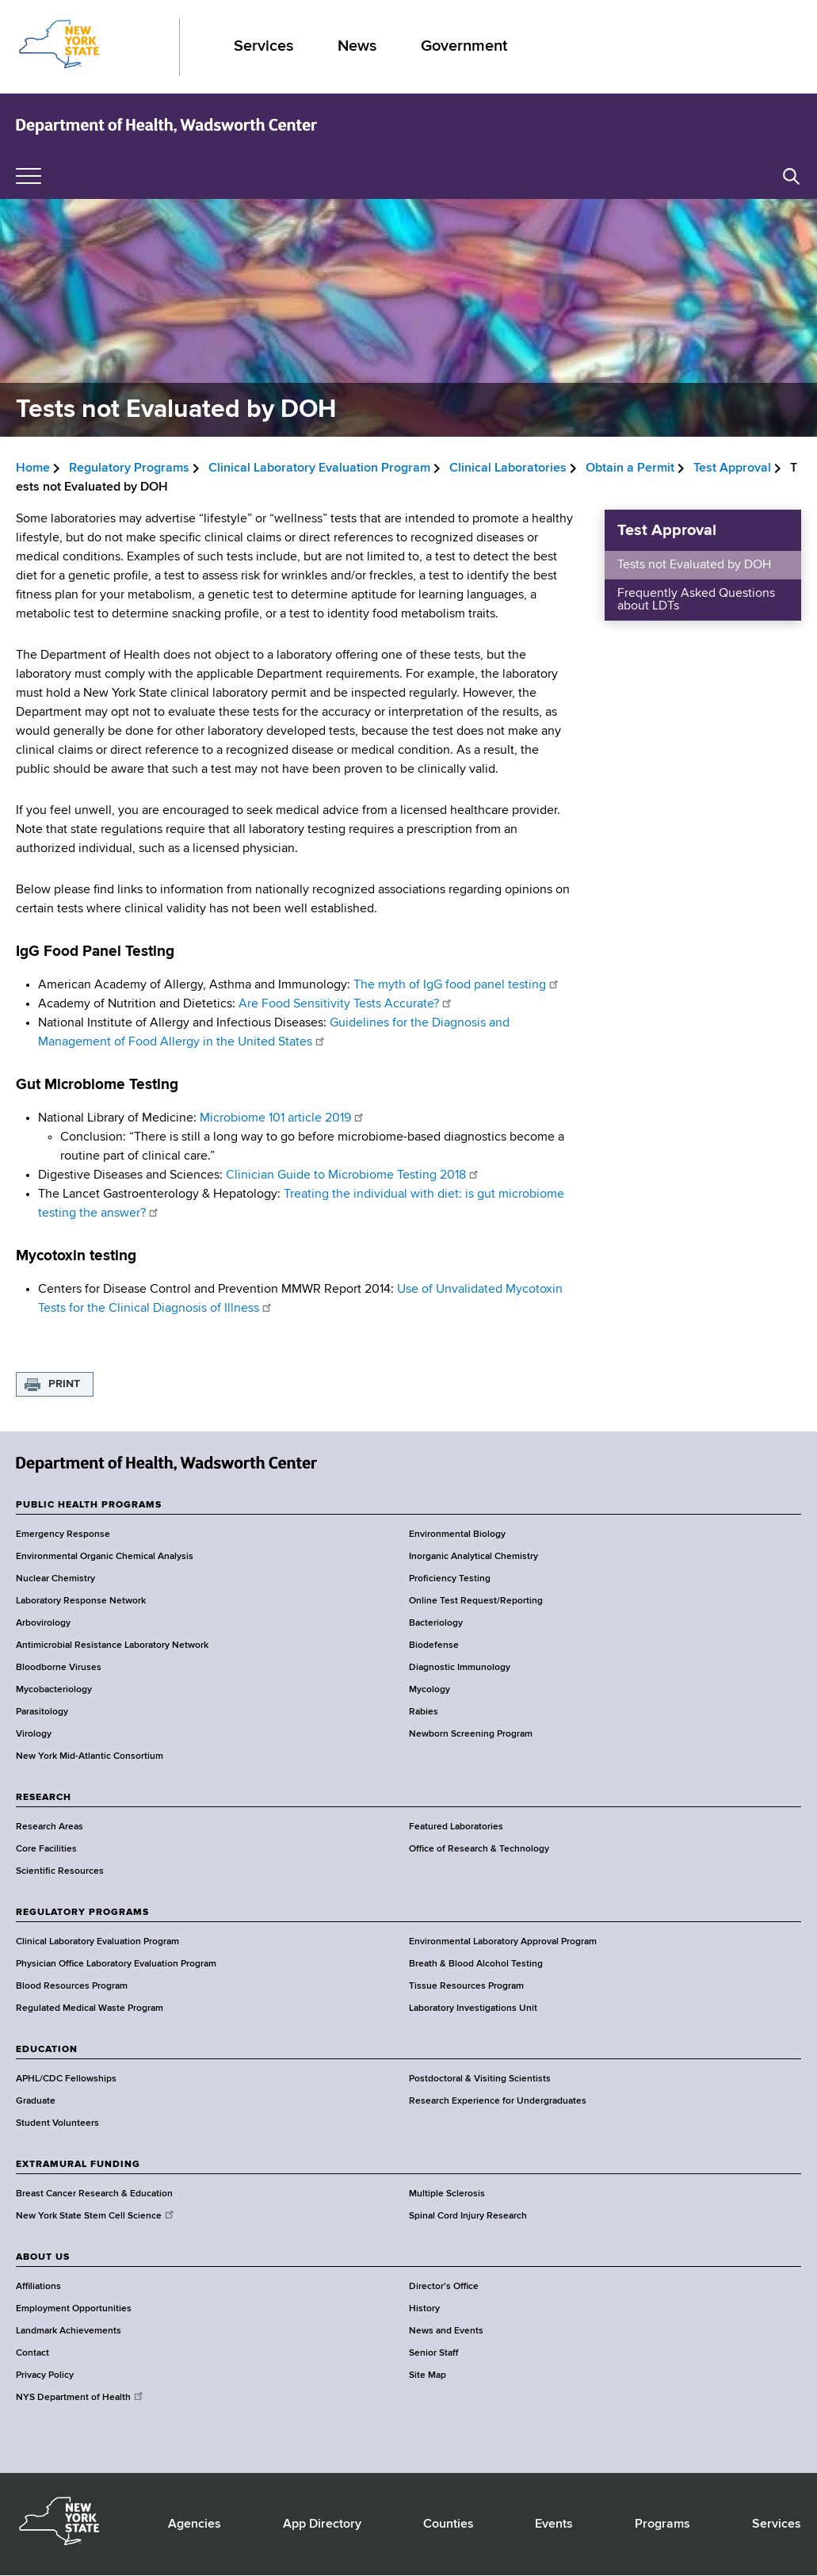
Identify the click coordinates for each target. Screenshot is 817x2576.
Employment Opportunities (74, 2309)
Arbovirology (43, 1623)
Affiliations (38, 2286)
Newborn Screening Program (471, 1734)
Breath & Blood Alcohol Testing (476, 1964)
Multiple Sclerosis (447, 2194)
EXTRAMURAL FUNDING (78, 2164)
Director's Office (444, 2286)
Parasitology (42, 1712)
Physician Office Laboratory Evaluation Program (116, 1964)
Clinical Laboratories (508, 468)
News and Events (446, 2331)
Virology (34, 1734)
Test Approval (732, 468)
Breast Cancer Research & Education (94, 2194)
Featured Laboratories (456, 1827)
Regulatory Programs (129, 468)
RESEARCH (43, 1797)
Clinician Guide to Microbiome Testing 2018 (353, 1175)
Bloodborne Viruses (58, 1667)
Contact (32, 2353)
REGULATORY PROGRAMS (82, 1912)
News (357, 46)
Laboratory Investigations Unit (473, 2008)
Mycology (429, 1690)
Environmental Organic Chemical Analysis (104, 1556)
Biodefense (434, 1645)
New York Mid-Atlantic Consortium (89, 1756)
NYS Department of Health (80, 2397)
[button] (791, 176)
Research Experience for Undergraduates (497, 2101)
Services (263, 46)
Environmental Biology (457, 1534)
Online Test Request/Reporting (476, 1601)
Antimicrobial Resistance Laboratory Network (112, 1645)
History (424, 2309)
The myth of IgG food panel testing (456, 985)
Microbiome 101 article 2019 (281, 1118)
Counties (448, 2524)
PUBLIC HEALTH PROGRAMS (89, 1505)
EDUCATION (47, 2049)
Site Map (427, 2375)
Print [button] (64, 1383)
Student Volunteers (57, 2123)
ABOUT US (43, 2257)
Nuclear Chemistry (55, 1579)
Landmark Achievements (68, 2331)
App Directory (322, 2524)
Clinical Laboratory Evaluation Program (319, 468)
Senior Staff (433, 2353)
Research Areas (49, 1827)
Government (464, 46)
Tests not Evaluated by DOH (694, 565)
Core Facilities (46, 1849)
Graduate (35, 2101)
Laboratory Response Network (81, 1601)
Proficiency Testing (450, 1579)
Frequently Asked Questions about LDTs (696, 600)
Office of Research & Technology (479, 1849)
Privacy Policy (45, 2375)
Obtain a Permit (630, 468)
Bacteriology (436, 1623)
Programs (662, 2524)
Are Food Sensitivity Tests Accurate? (346, 1004)
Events (554, 2524)
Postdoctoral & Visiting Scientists (480, 2079)
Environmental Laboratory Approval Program (503, 1942)
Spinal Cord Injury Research (468, 2216)
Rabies (423, 1712)
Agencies (194, 2524)
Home (33, 468)
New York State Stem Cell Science (96, 2216)
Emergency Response (63, 1534)
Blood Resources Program (72, 1986)
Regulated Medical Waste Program (89, 2008)
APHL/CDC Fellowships (66, 2079)
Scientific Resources (60, 1871)
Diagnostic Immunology (459, 1667)
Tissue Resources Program (466, 1986)
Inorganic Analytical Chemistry (473, 1556)
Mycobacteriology (54, 1690)
